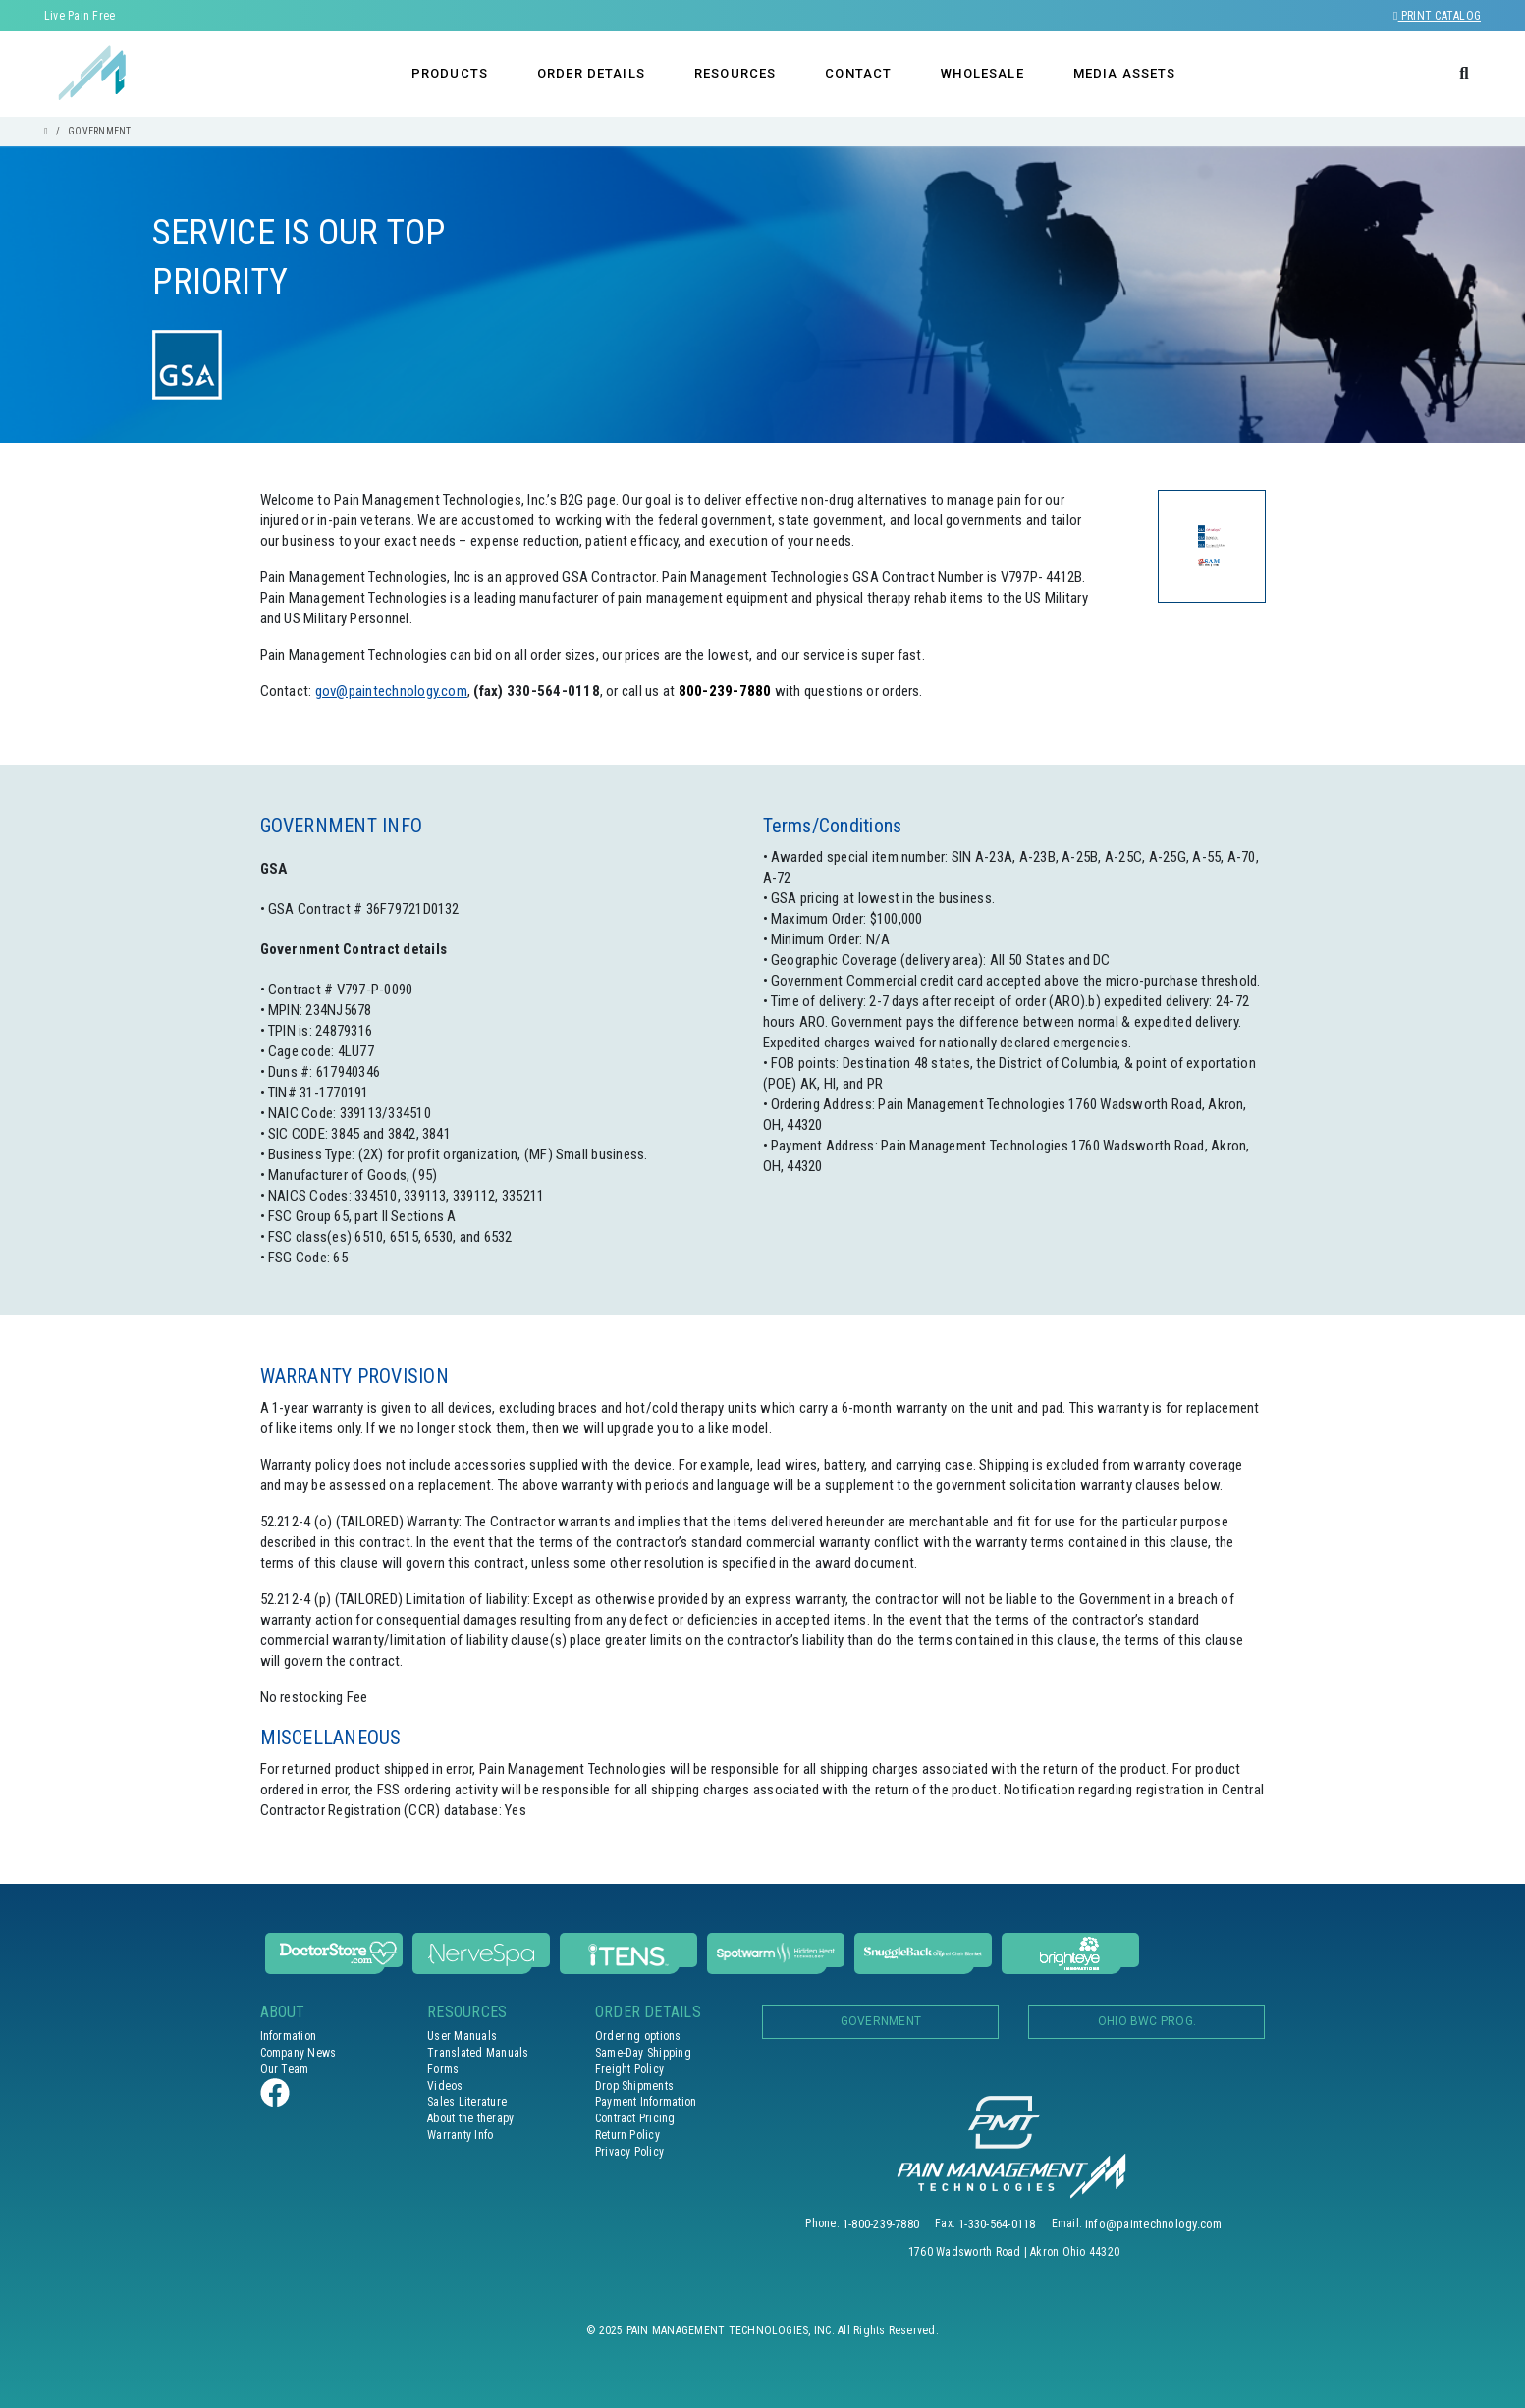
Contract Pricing (635, 2118)
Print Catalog (1437, 16)
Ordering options (638, 2036)
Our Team (284, 2069)
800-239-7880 (725, 691)
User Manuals (462, 2036)
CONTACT (858, 73)
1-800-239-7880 (881, 2224)
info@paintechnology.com (1154, 2224)
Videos (445, 2086)
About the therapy (470, 2118)
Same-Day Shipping (643, 2053)
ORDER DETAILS (591, 73)
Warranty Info (460, 2135)
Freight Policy (629, 2069)
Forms (443, 2069)
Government (881, 2021)
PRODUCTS (449, 73)
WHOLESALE (982, 73)
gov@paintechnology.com (391, 691)
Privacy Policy (629, 2152)
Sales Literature (467, 2102)
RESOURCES (735, 73)
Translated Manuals (477, 2053)
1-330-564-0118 (996, 2224)
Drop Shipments (634, 2086)
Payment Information (646, 2102)
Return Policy (627, 2135)
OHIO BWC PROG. (1147, 2021)
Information (288, 2036)
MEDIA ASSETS (1124, 73)
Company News (298, 2053)
